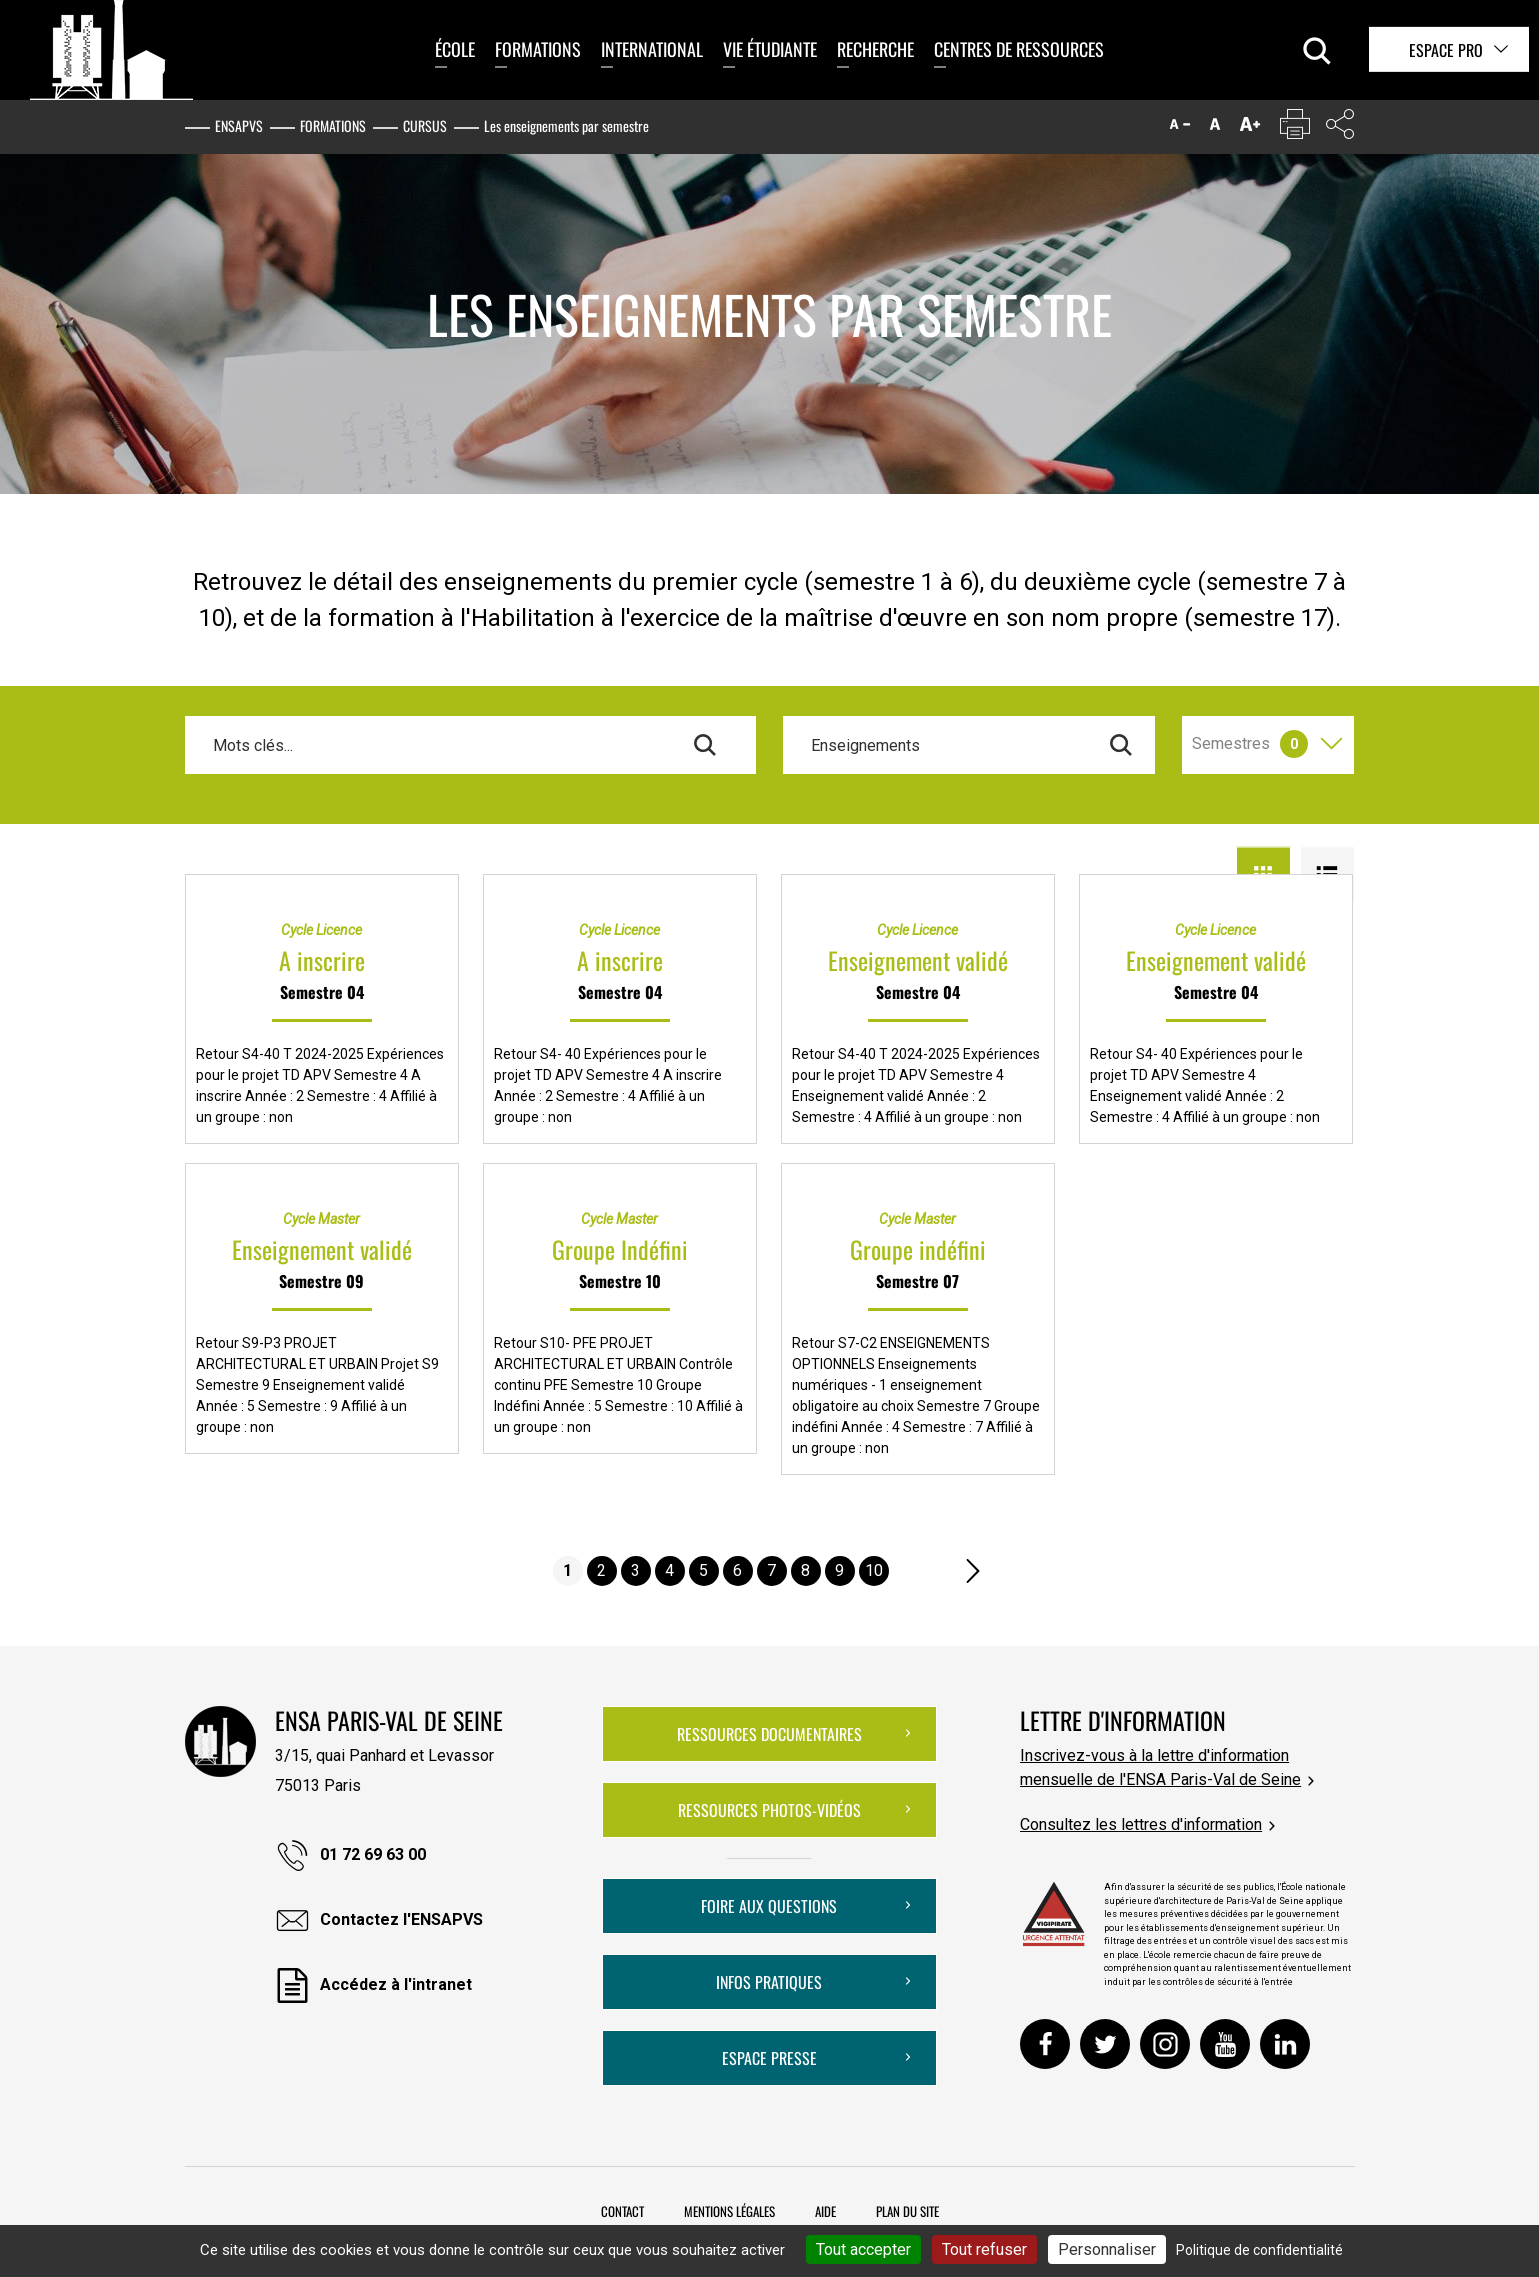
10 (874, 1570)
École (455, 49)
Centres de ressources (1019, 49)
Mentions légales (729, 2211)
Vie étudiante (770, 49)
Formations (538, 49)
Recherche (875, 49)
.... (909, 1570)
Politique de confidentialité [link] (1259, 2250)
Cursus (425, 125)
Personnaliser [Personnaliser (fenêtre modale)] (1107, 2249)
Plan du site (907, 2211)
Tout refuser (984, 2249)
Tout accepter (863, 2249)
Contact (622, 2211)
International (652, 49)
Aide (825, 2211)
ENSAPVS (239, 125)
